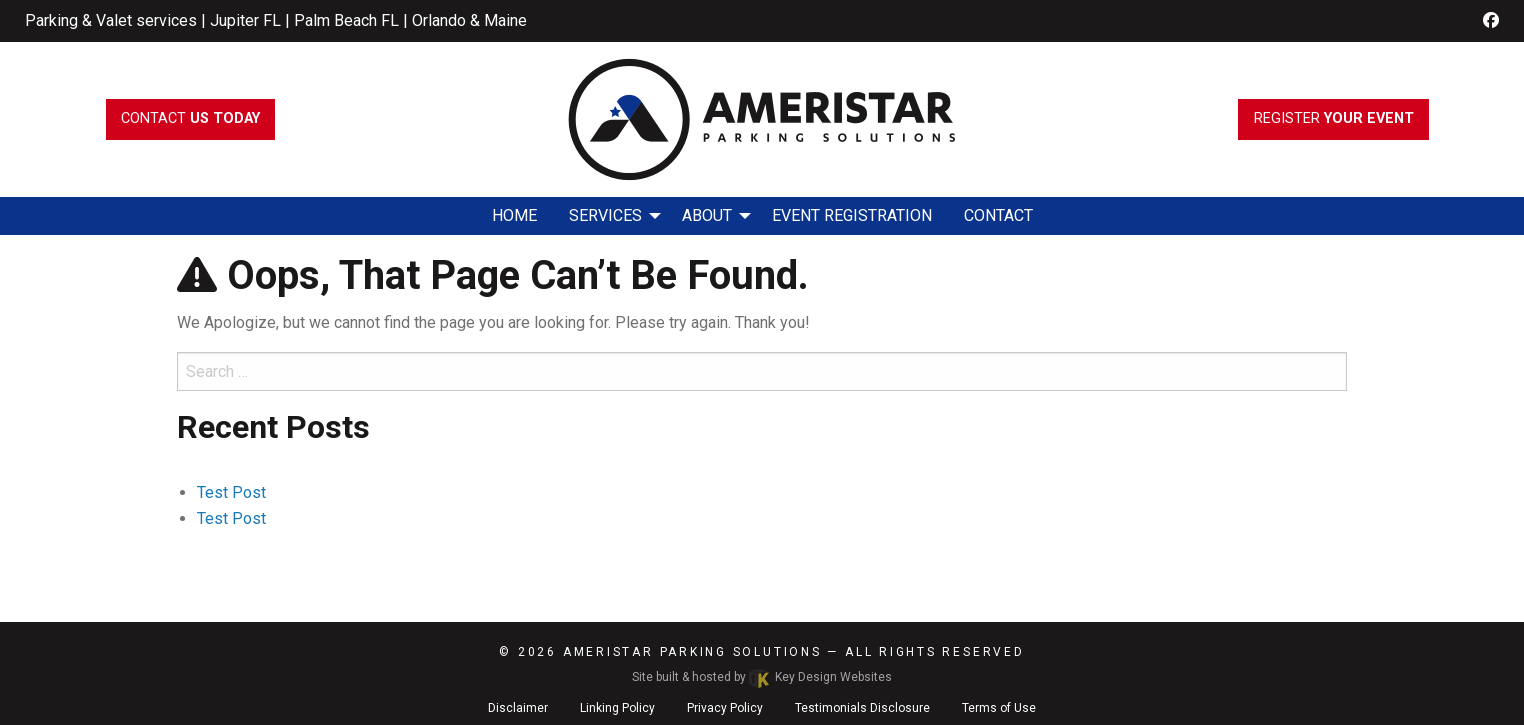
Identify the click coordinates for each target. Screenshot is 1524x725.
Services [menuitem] (605, 215)
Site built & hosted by (762, 677)
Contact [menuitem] (998, 215)
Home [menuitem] (514, 215)
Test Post (231, 492)
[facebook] (1491, 20)
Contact (190, 118)
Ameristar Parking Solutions (692, 652)
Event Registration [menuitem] (852, 215)
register (1334, 118)
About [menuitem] (707, 215)
